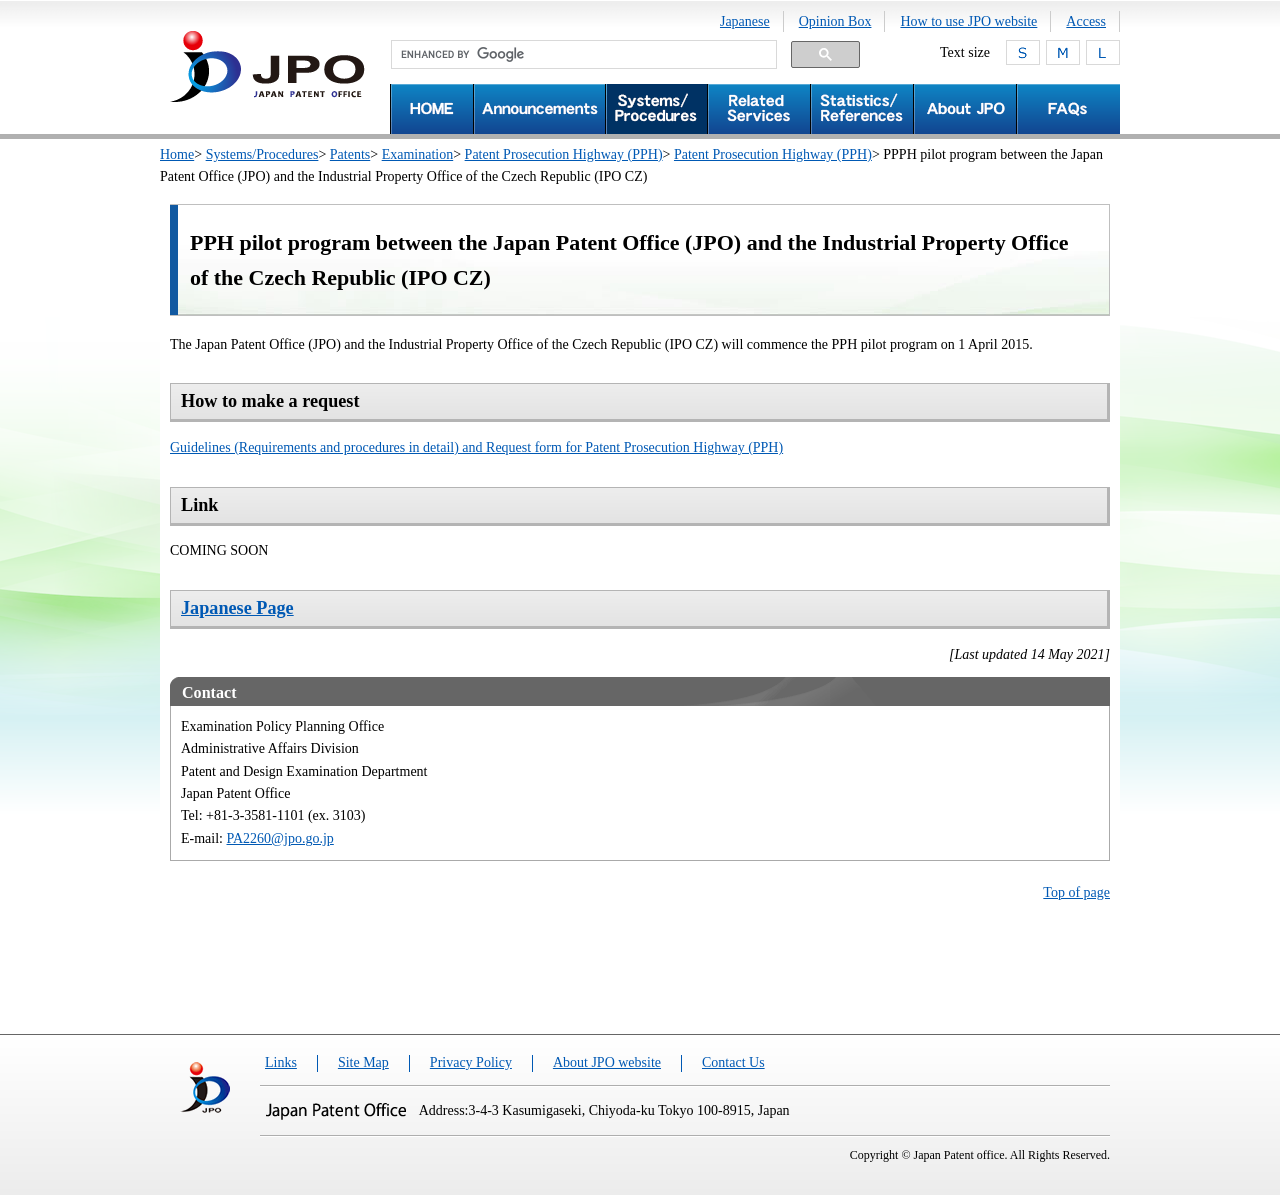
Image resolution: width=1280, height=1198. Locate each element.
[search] (582, 55)
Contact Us (733, 1062)
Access (1086, 21)
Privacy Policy (471, 1062)
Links (281, 1062)
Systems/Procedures (262, 154)
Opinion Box (835, 21)
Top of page (1076, 892)
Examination (418, 154)
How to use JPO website (968, 21)
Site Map (363, 1062)
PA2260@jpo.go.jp (280, 838)
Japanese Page (237, 608)
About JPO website (607, 1062)
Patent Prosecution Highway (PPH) (564, 154)
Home (177, 154)
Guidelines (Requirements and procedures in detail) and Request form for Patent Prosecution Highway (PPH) (476, 447)
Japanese (745, 21)
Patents (350, 154)
